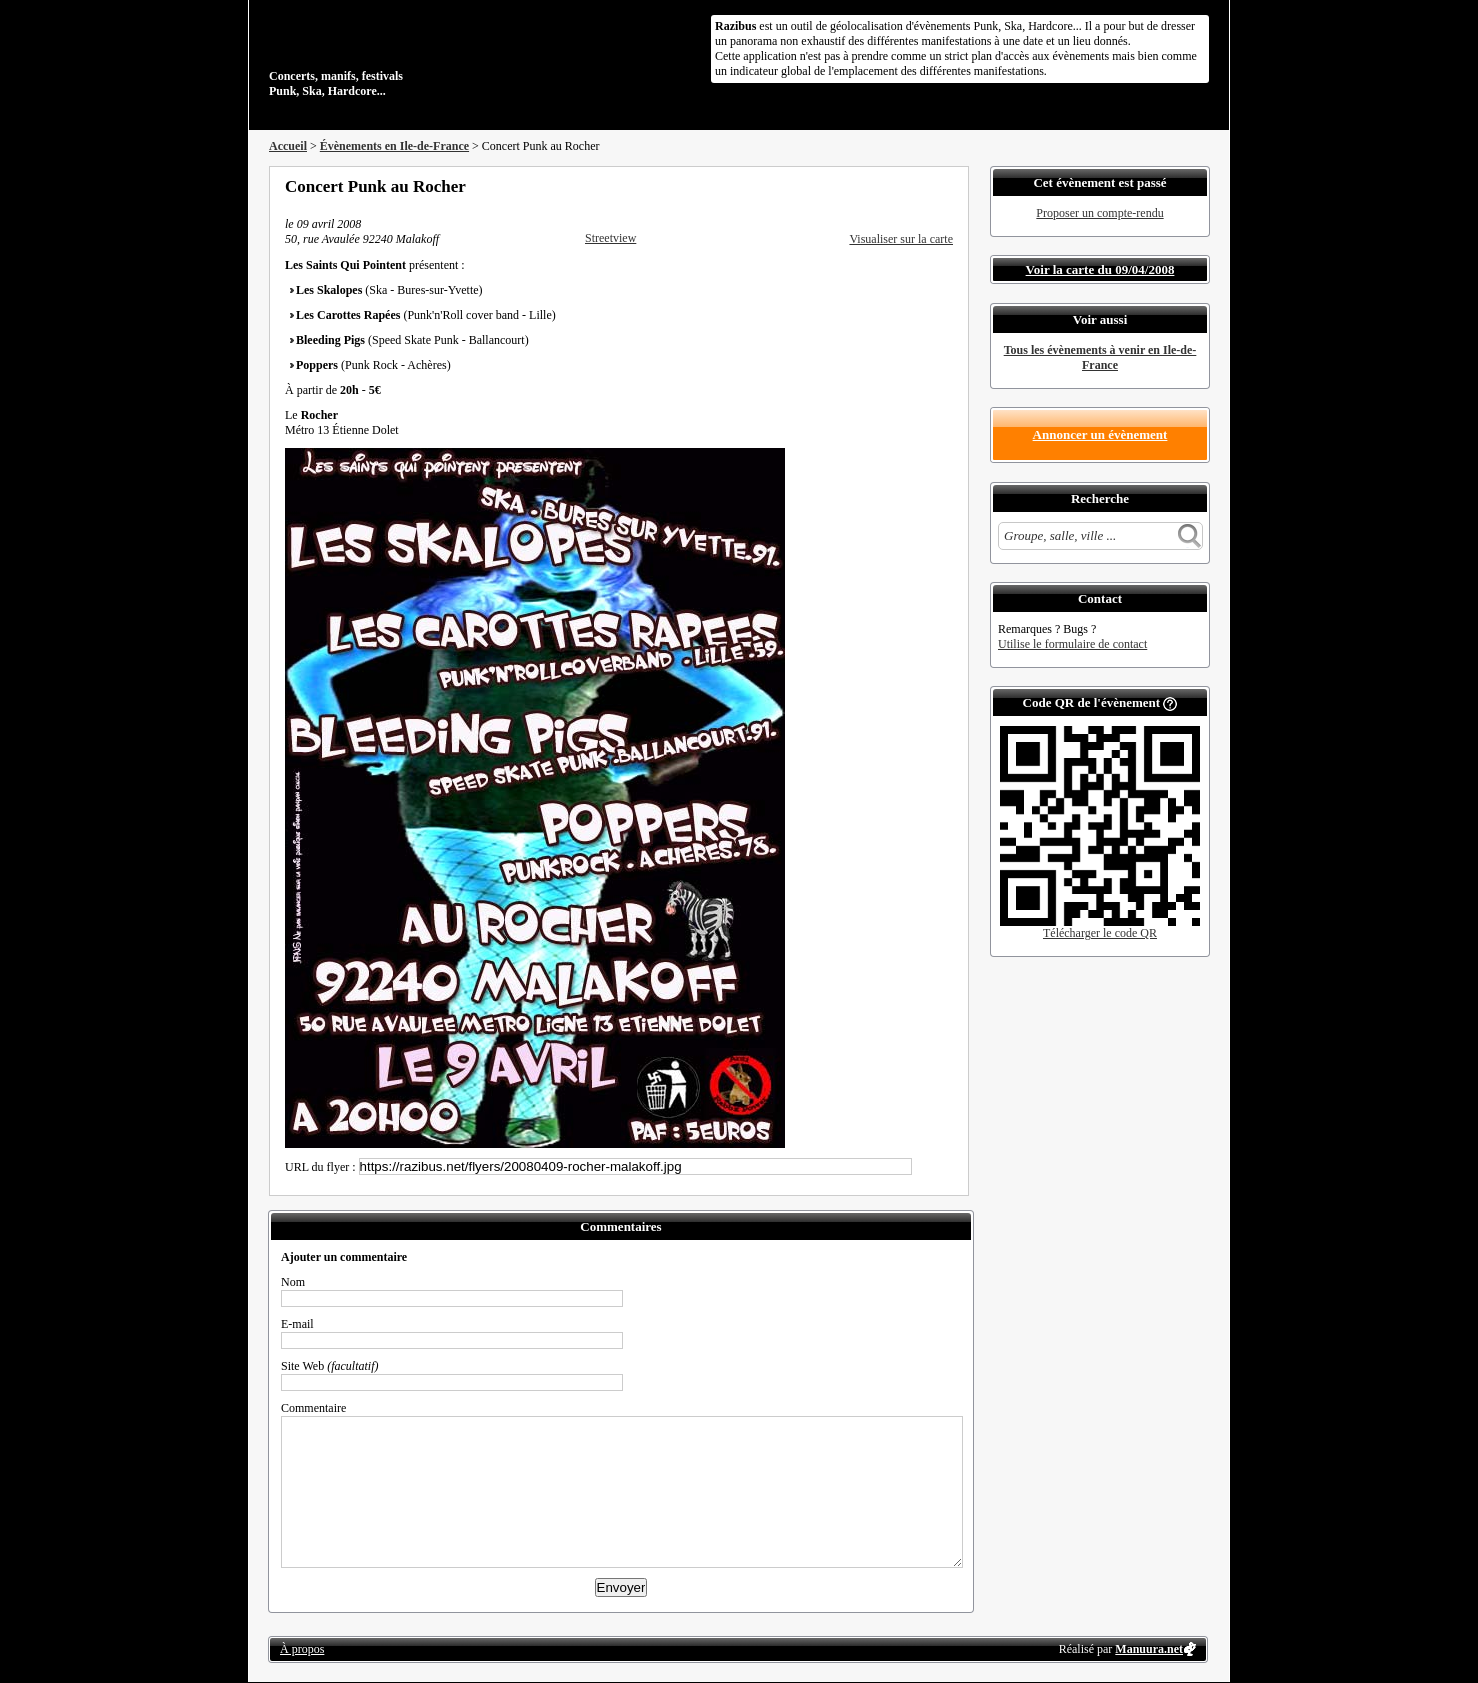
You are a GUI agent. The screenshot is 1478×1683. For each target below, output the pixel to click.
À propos (302, 1649)
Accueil (288, 146)
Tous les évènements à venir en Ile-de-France (1100, 357)
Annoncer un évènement (1100, 434)
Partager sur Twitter (892, 186)
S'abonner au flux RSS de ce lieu (946, 186)
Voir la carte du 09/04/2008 (1100, 269)
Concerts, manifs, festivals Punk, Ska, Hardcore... (398, 54)
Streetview (610, 238)
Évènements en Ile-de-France (394, 146)
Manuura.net (1149, 1649)
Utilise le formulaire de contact (1072, 644)
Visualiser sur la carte (901, 239)
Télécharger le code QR (1100, 933)
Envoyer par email (919, 186)
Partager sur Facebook (865, 186)
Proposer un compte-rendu (1099, 213)
